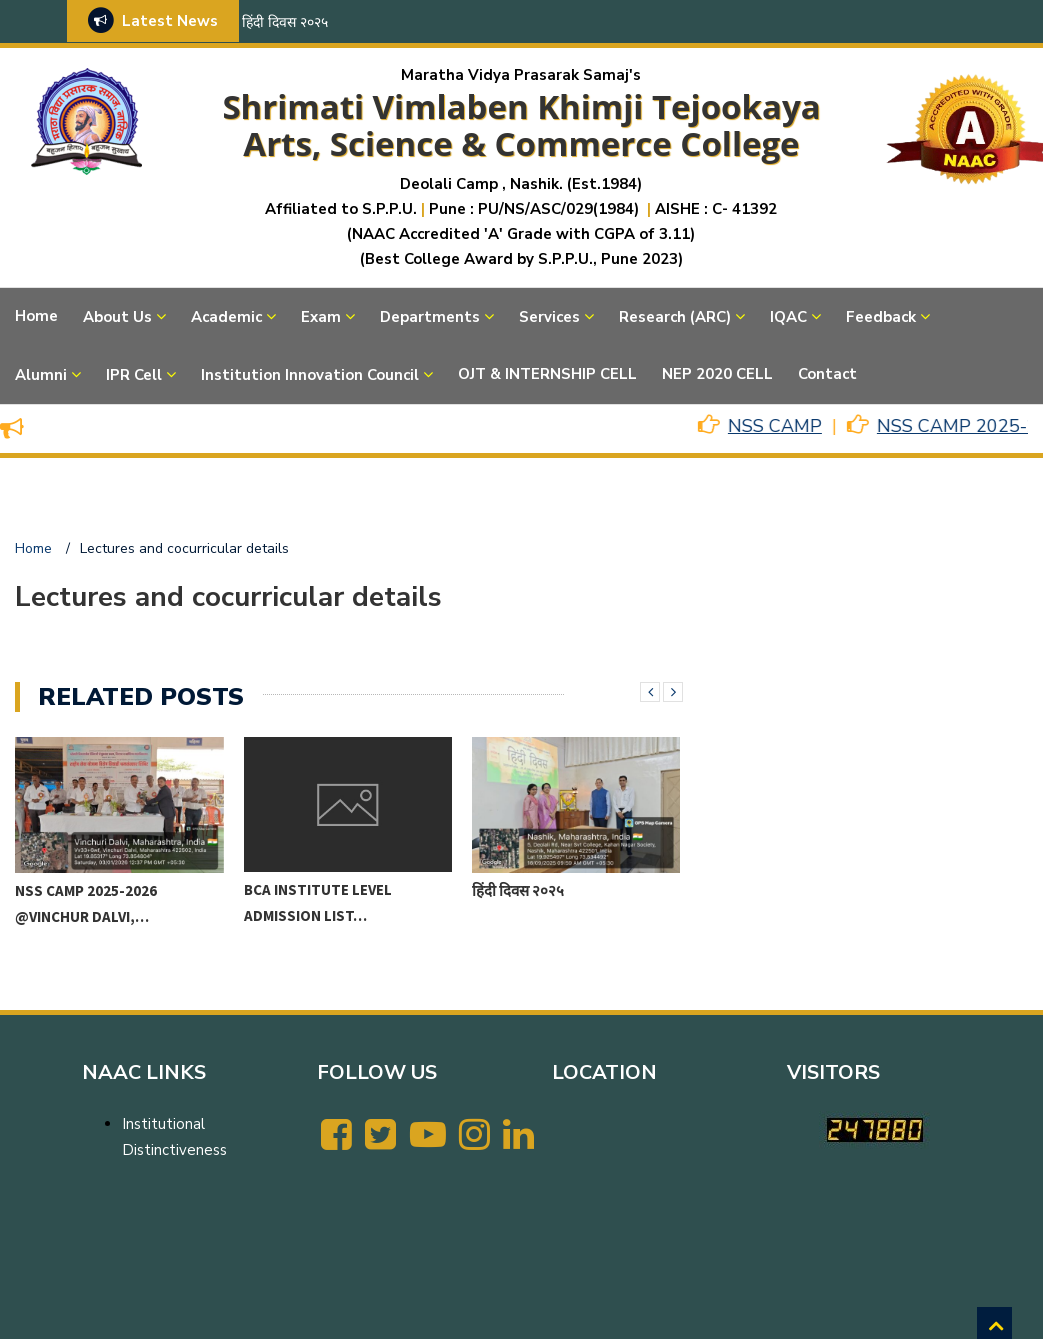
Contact (827, 374)
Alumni (41, 375)
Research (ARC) (675, 317)
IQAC (788, 317)
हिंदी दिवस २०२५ (285, 22)
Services (549, 317)
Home (36, 316)
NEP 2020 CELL (717, 374)
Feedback (881, 317)
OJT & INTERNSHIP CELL (547, 374)
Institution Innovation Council (310, 375)
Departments (430, 317)
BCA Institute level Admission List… (318, 902)
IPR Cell (134, 375)
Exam (321, 317)
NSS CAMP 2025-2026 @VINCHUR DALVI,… (86, 903)
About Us (117, 317)
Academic (226, 317)
